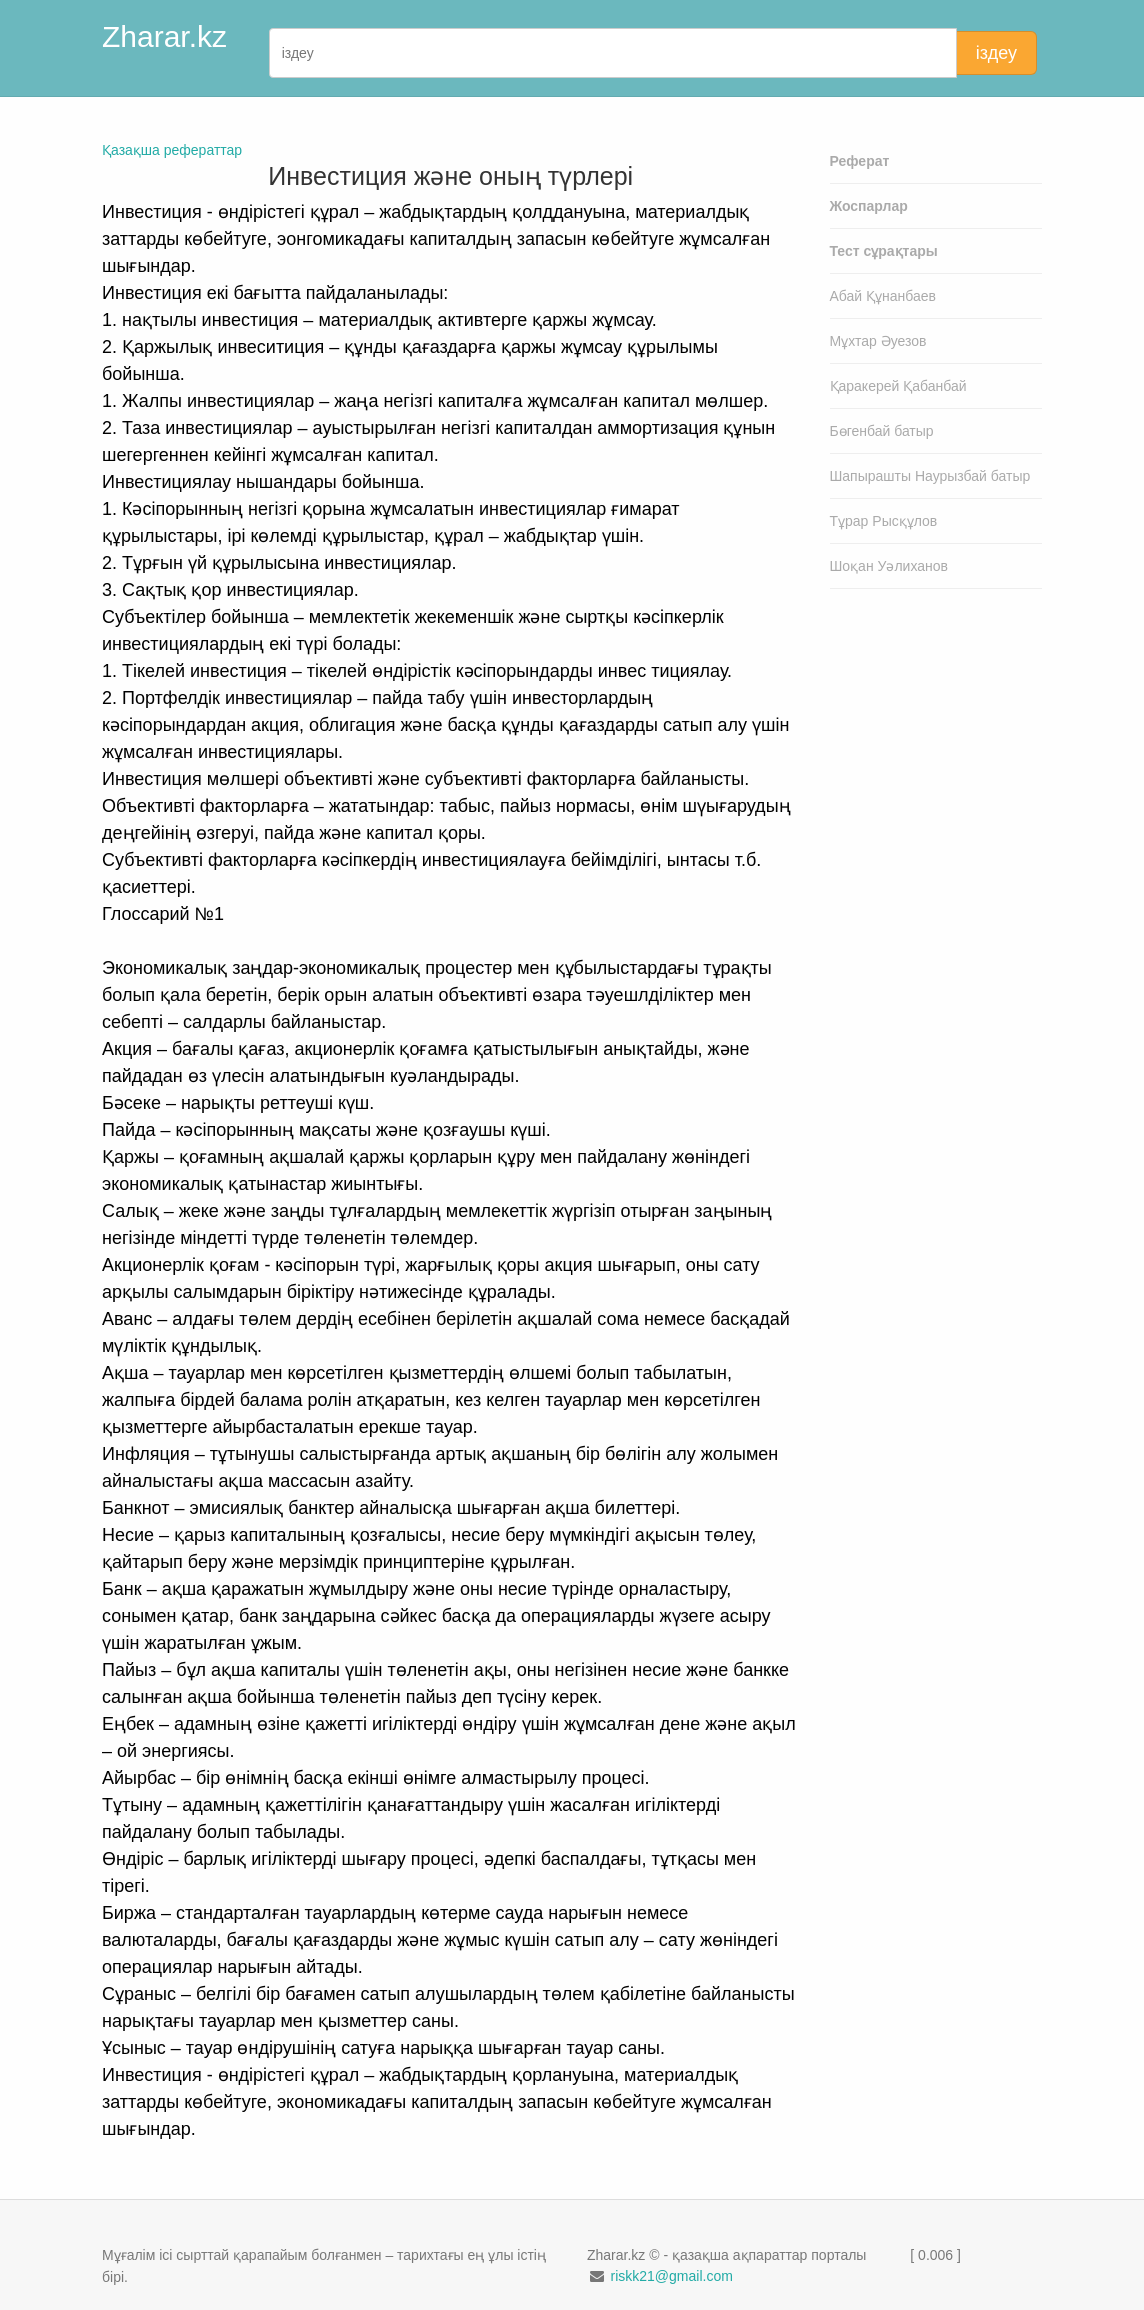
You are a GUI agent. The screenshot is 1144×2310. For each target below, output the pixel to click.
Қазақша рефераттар (172, 150)
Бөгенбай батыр (882, 431)
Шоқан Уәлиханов (889, 566)
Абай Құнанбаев (883, 296)
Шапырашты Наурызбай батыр (930, 476)
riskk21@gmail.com (671, 2276)
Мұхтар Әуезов (878, 341)
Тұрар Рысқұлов (884, 521)
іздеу (996, 53)
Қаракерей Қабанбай (898, 386)
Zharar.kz (164, 36)
